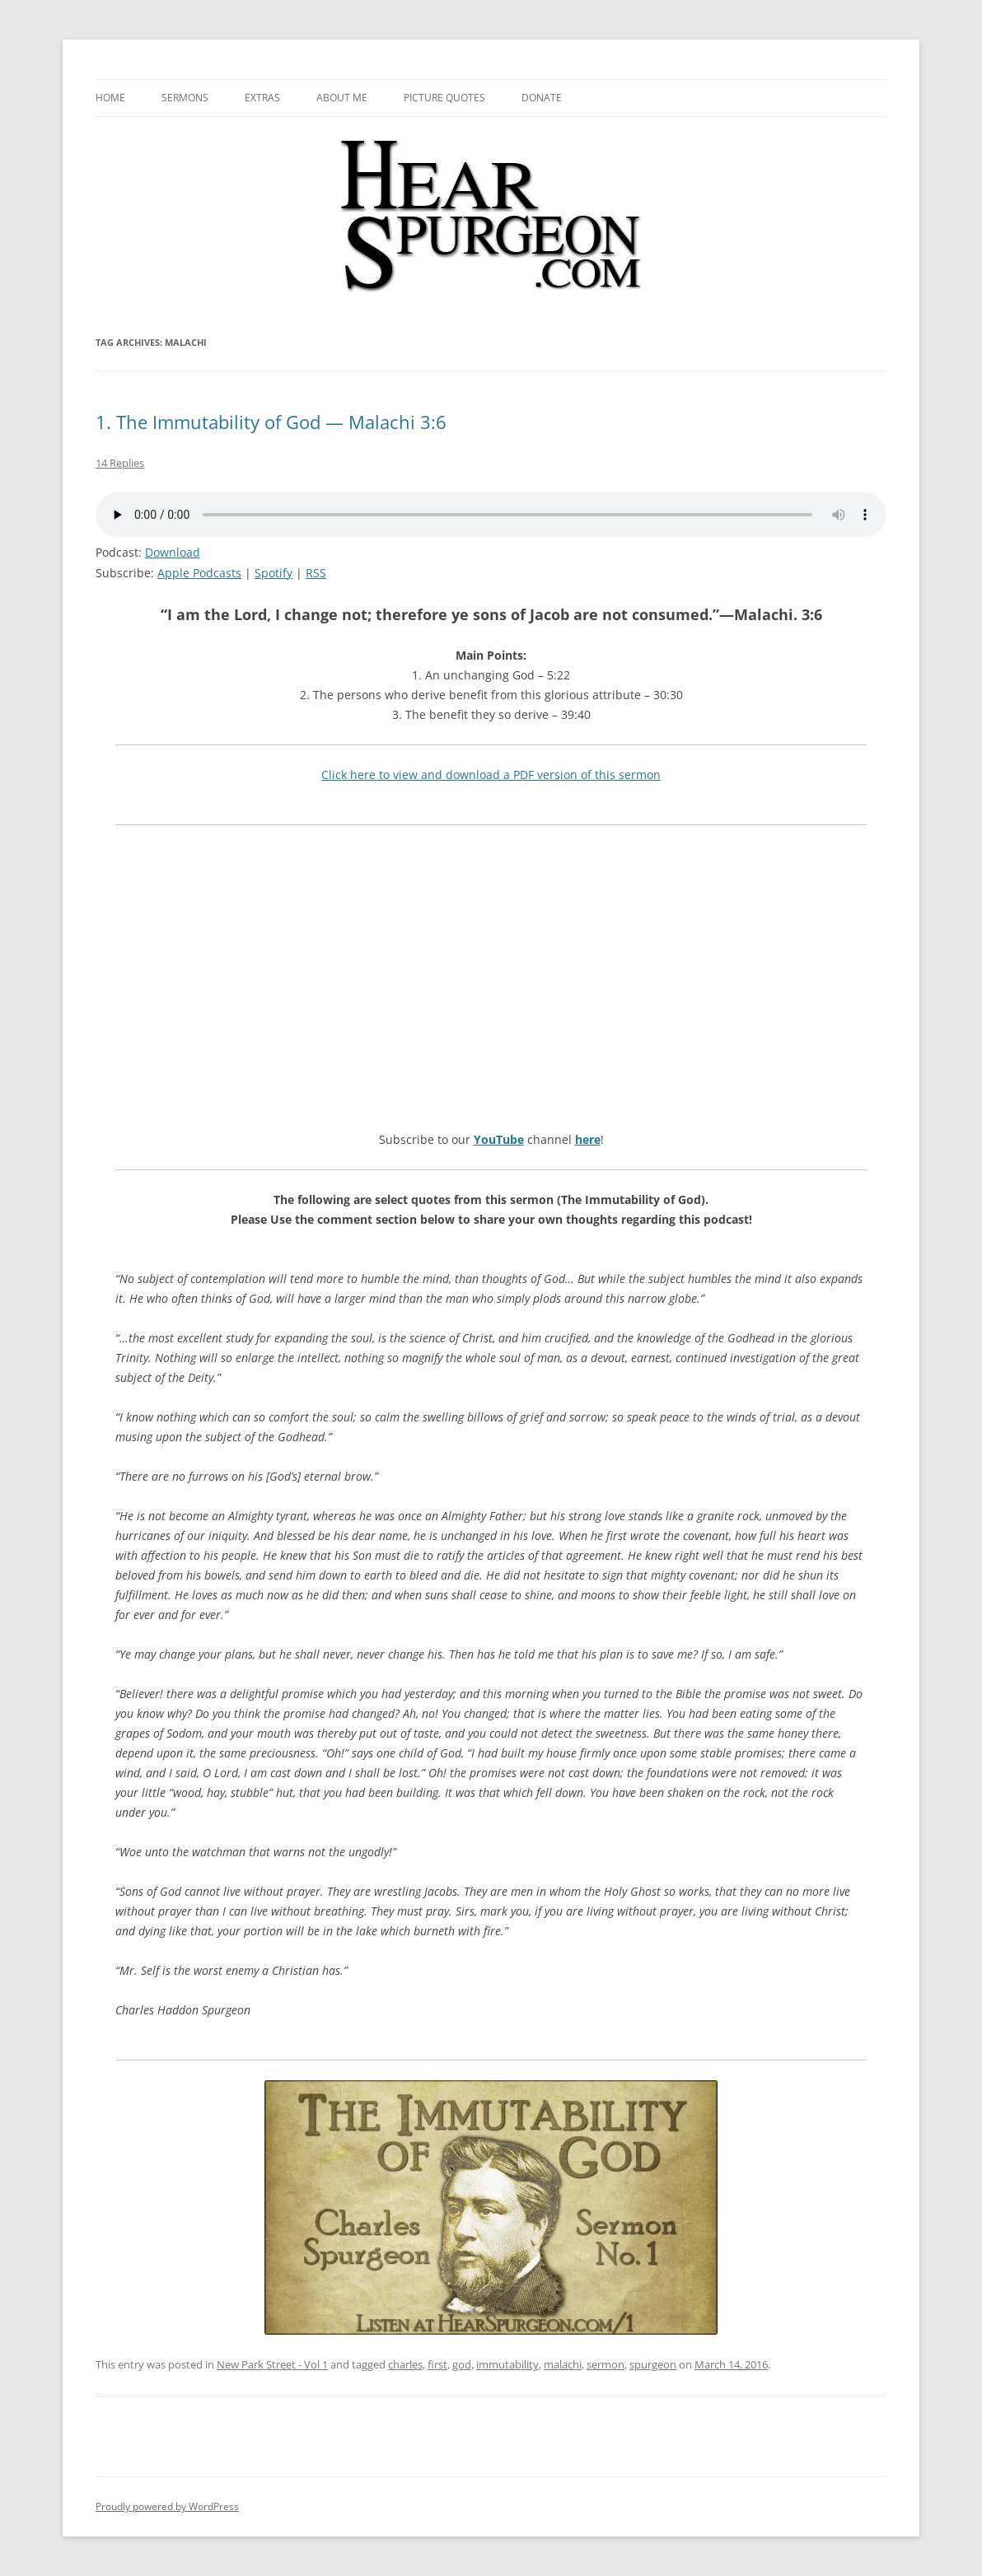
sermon (605, 2364)
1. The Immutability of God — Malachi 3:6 (271, 421)
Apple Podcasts (199, 573)
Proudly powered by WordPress (167, 2506)
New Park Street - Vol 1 (272, 2364)
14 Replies (120, 462)
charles (405, 2364)
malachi (563, 2364)
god (461, 2364)
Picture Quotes (444, 98)
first (437, 2364)
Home (110, 98)
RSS (316, 573)
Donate (541, 98)
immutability (507, 2364)
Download (172, 552)
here (588, 1139)
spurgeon (652, 2364)
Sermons (184, 98)
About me (341, 98)
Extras (262, 98)
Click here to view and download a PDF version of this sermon (491, 774)
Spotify (273, 573)
